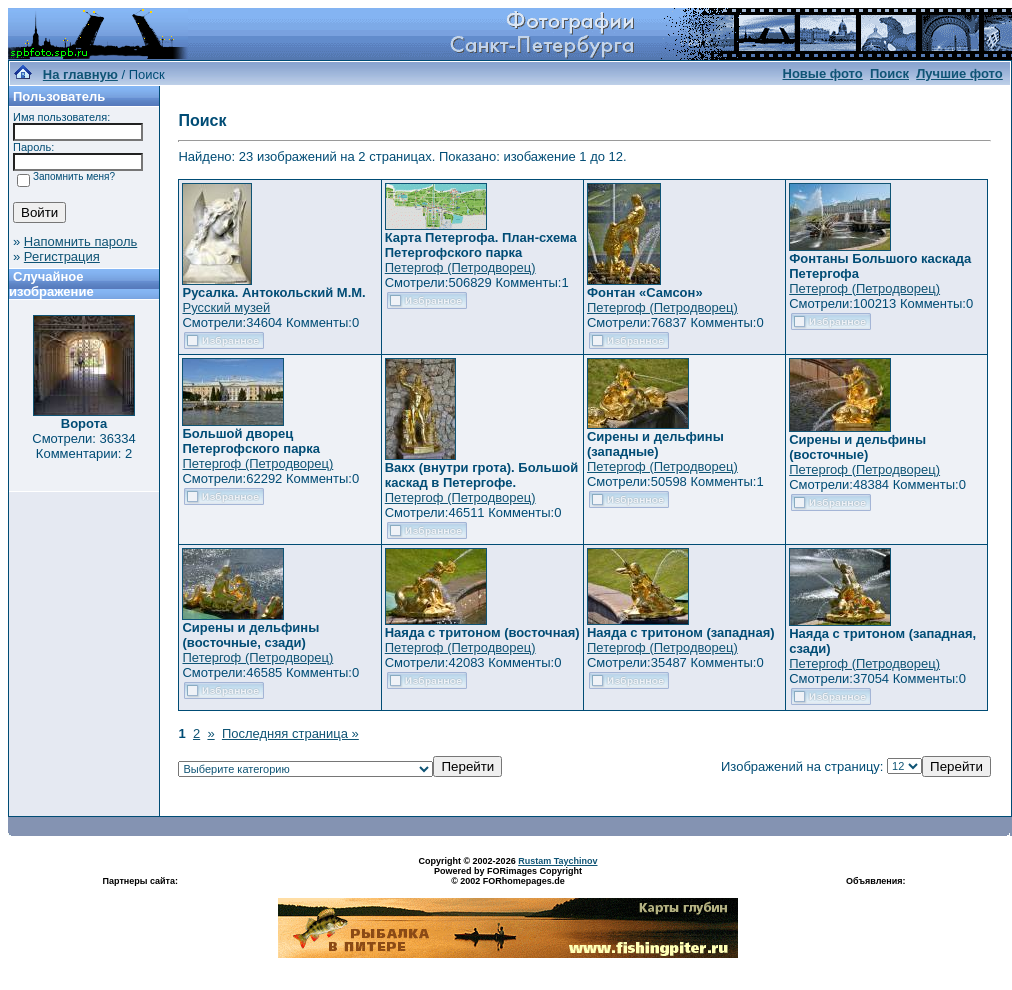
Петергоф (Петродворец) (460, 267)
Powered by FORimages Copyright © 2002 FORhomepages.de (508, 876)
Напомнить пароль (80, 241)
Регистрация (62, 256)
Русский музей (226, 307)
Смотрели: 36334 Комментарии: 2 (83, 446)
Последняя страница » (290, 733)
